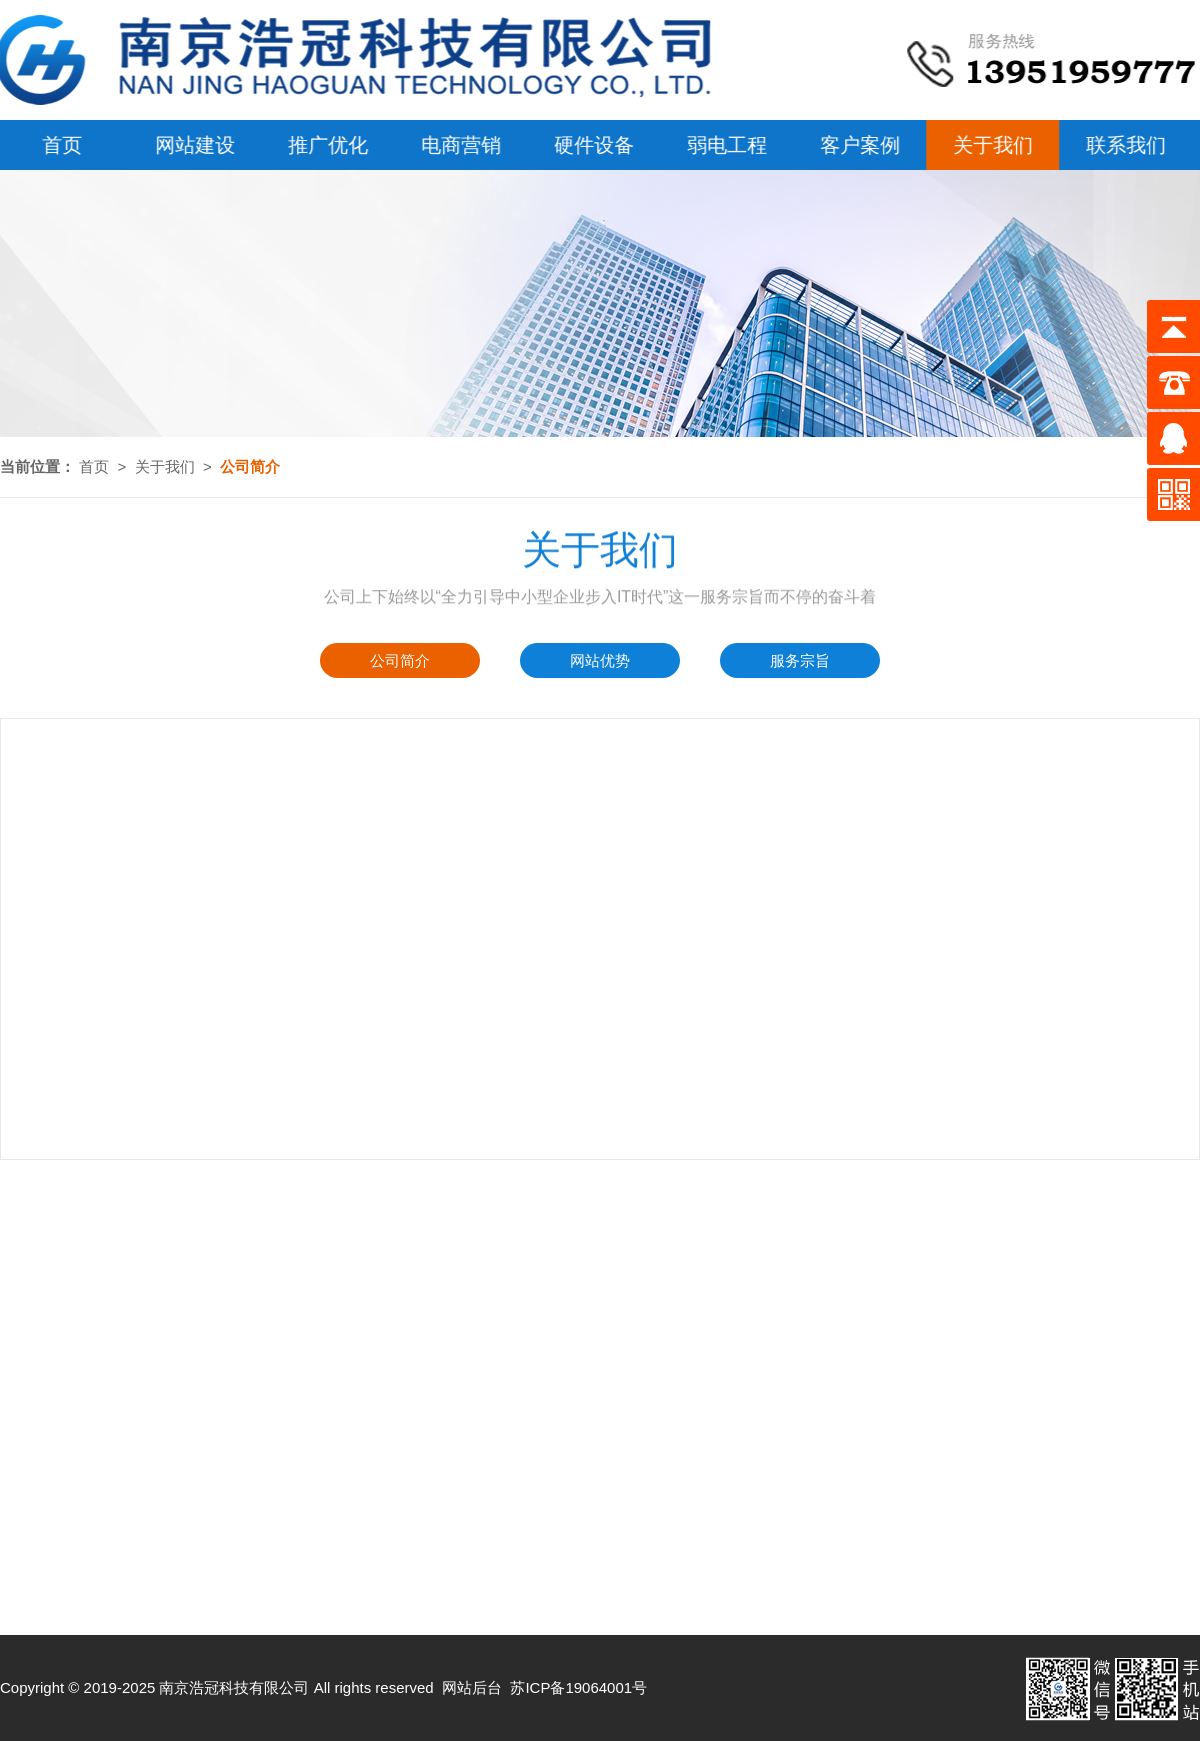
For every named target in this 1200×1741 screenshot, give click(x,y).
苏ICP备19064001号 (578, 1687)
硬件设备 (591, 145)
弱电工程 (724, 145)
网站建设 (192, 145)
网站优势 (600, 660)
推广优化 (325, 145)
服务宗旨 (800, 660)
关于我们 (990, 145)
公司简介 (400, 660)
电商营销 (458, 145)
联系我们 (1123, 145)
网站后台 (472, 1687)
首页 (94, 466)
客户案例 (857, 145)
